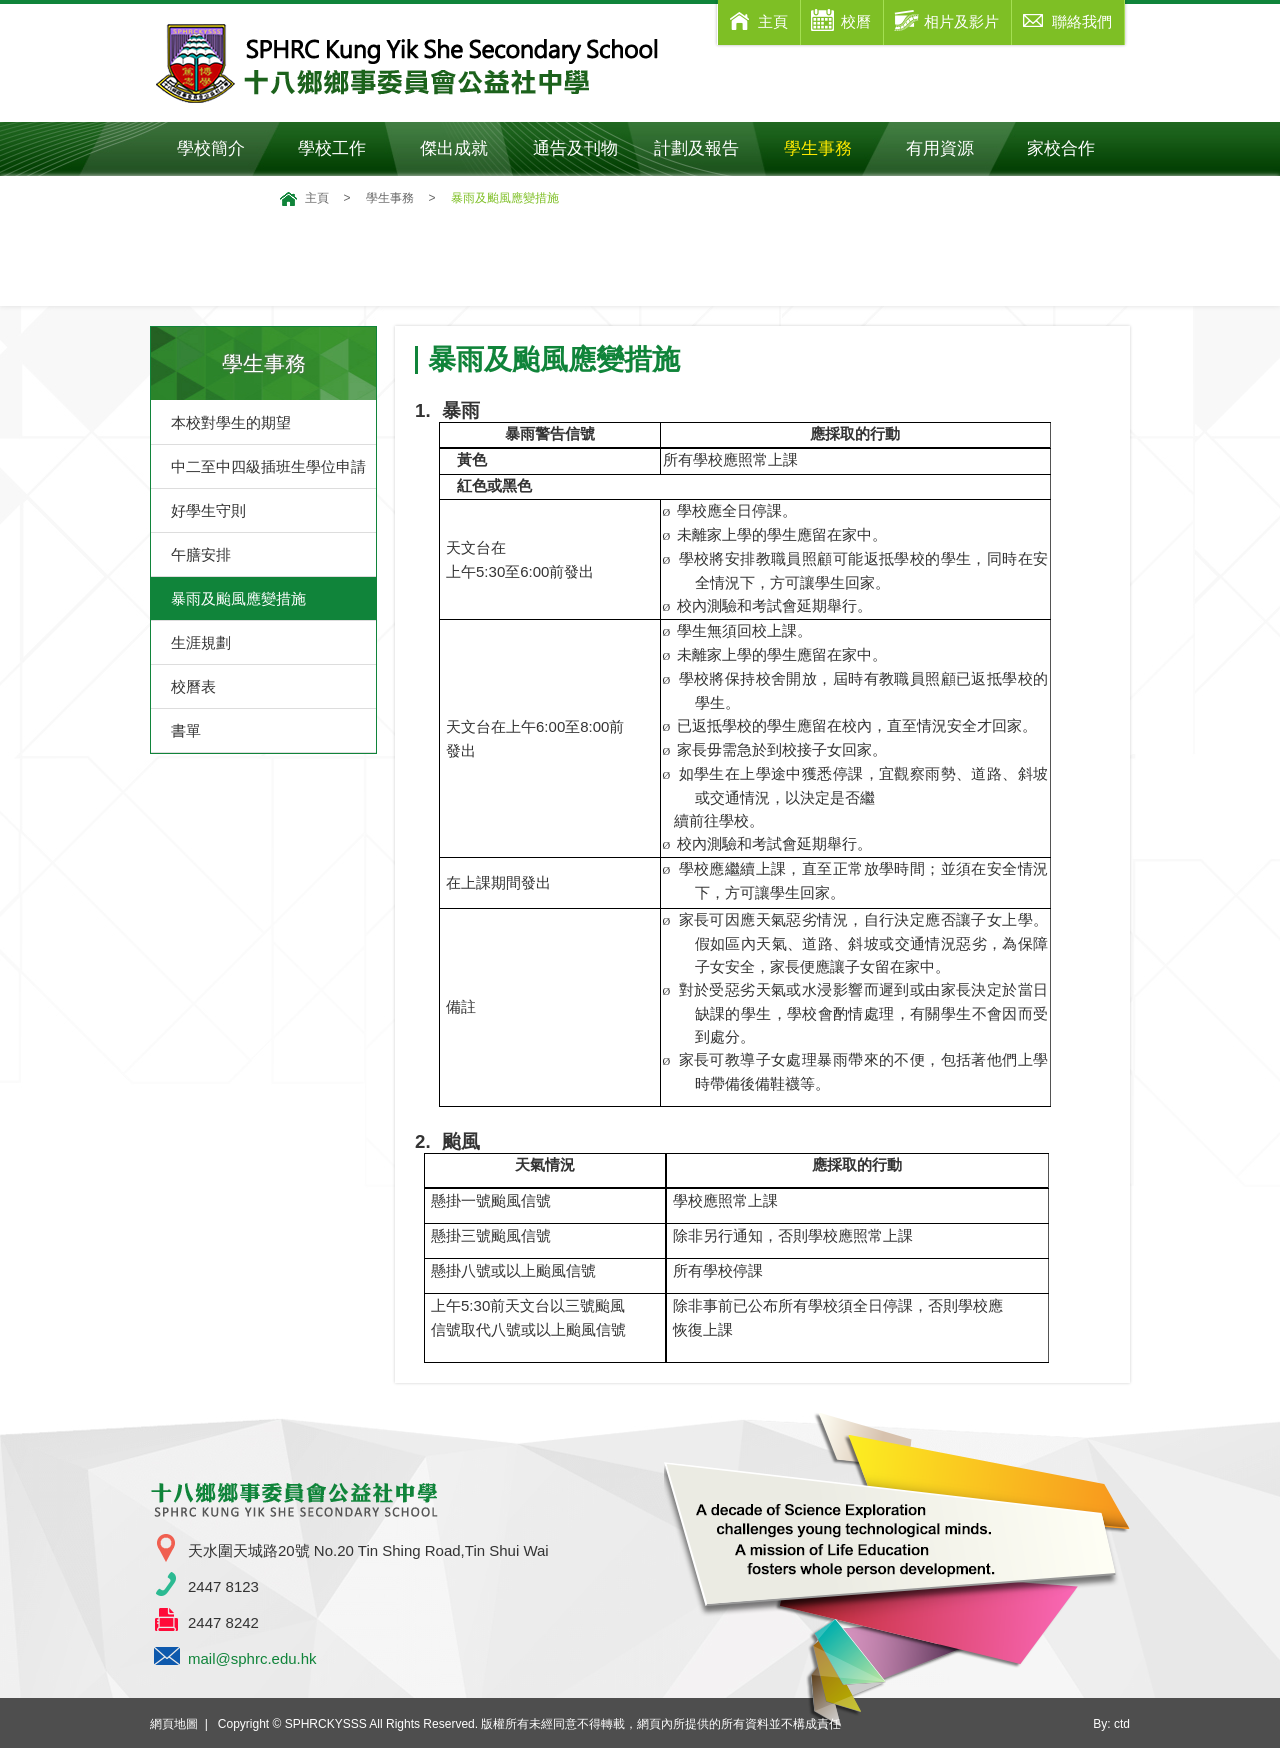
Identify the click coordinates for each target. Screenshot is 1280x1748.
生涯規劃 (201, 642)
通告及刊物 (584, 148)
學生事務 (831, 148)
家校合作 (1074, 148)
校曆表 (193, 686)
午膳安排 (201, 554)
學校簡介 (224, 148)
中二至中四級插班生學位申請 (268, 466)
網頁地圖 (174, 1724)
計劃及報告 (696, 148)
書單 (186, 730)
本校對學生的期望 (231, 422)
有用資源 (953, 148)
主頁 (317, 198)
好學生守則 (208, 510)
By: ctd (1111, 1724)
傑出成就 (467, 148)
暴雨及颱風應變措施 (238, 598)
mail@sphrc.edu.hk (252, 1658)
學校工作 (345, 148)
